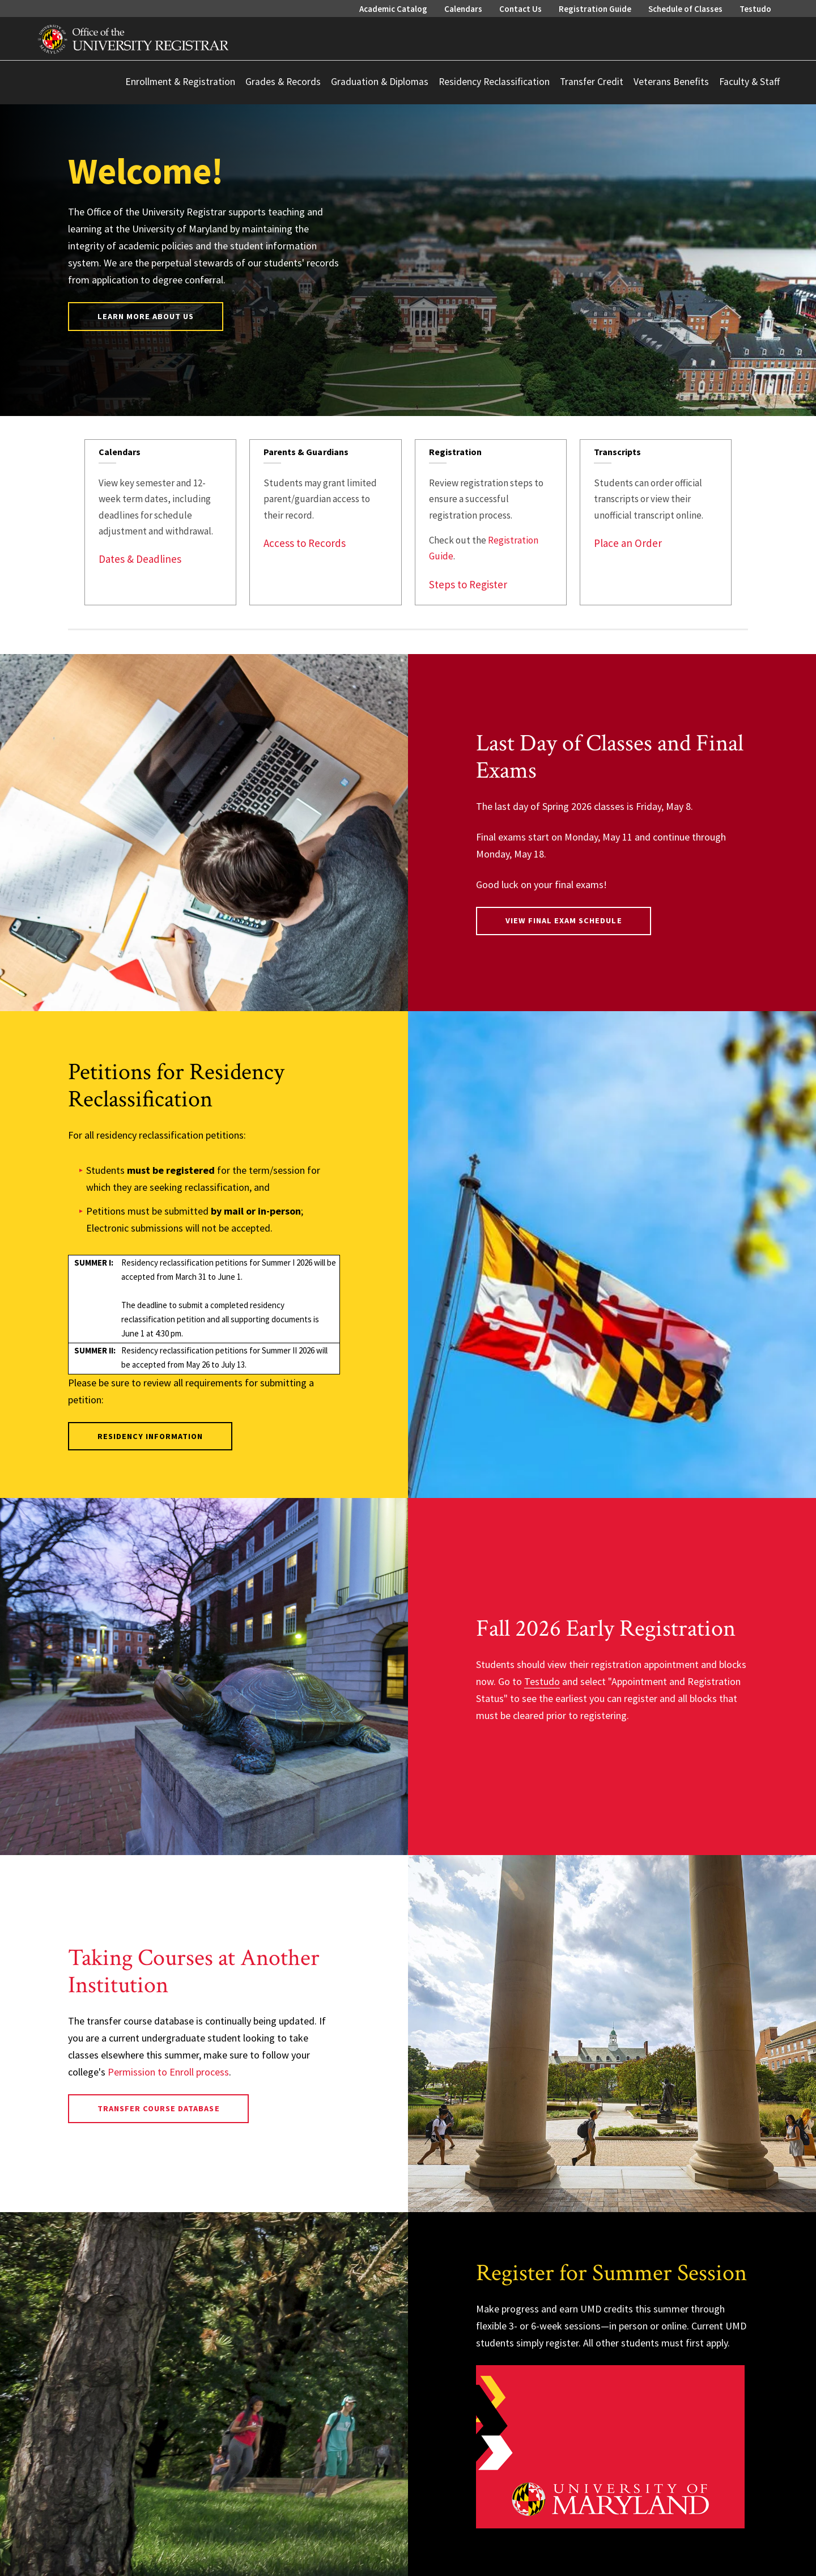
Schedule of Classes (685, 8)
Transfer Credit (591, 81)
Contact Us (520, 8)
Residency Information (150, 1436)
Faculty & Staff (749, 81)
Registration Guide (595, 8)
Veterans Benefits (671, 81)
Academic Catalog (393, 8)
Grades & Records (283, 81)
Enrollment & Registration (180, 81)
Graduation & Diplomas (379, 81)
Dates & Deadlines (140, 559)
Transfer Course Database (158, 2108)
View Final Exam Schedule (563, 920)
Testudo (755, 8)
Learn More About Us (145, 316)
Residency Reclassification (494, 81)
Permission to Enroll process (168, 2071)
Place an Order (628, 543)
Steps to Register (468, 584)
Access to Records (305, 543)
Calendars (463, 8)
